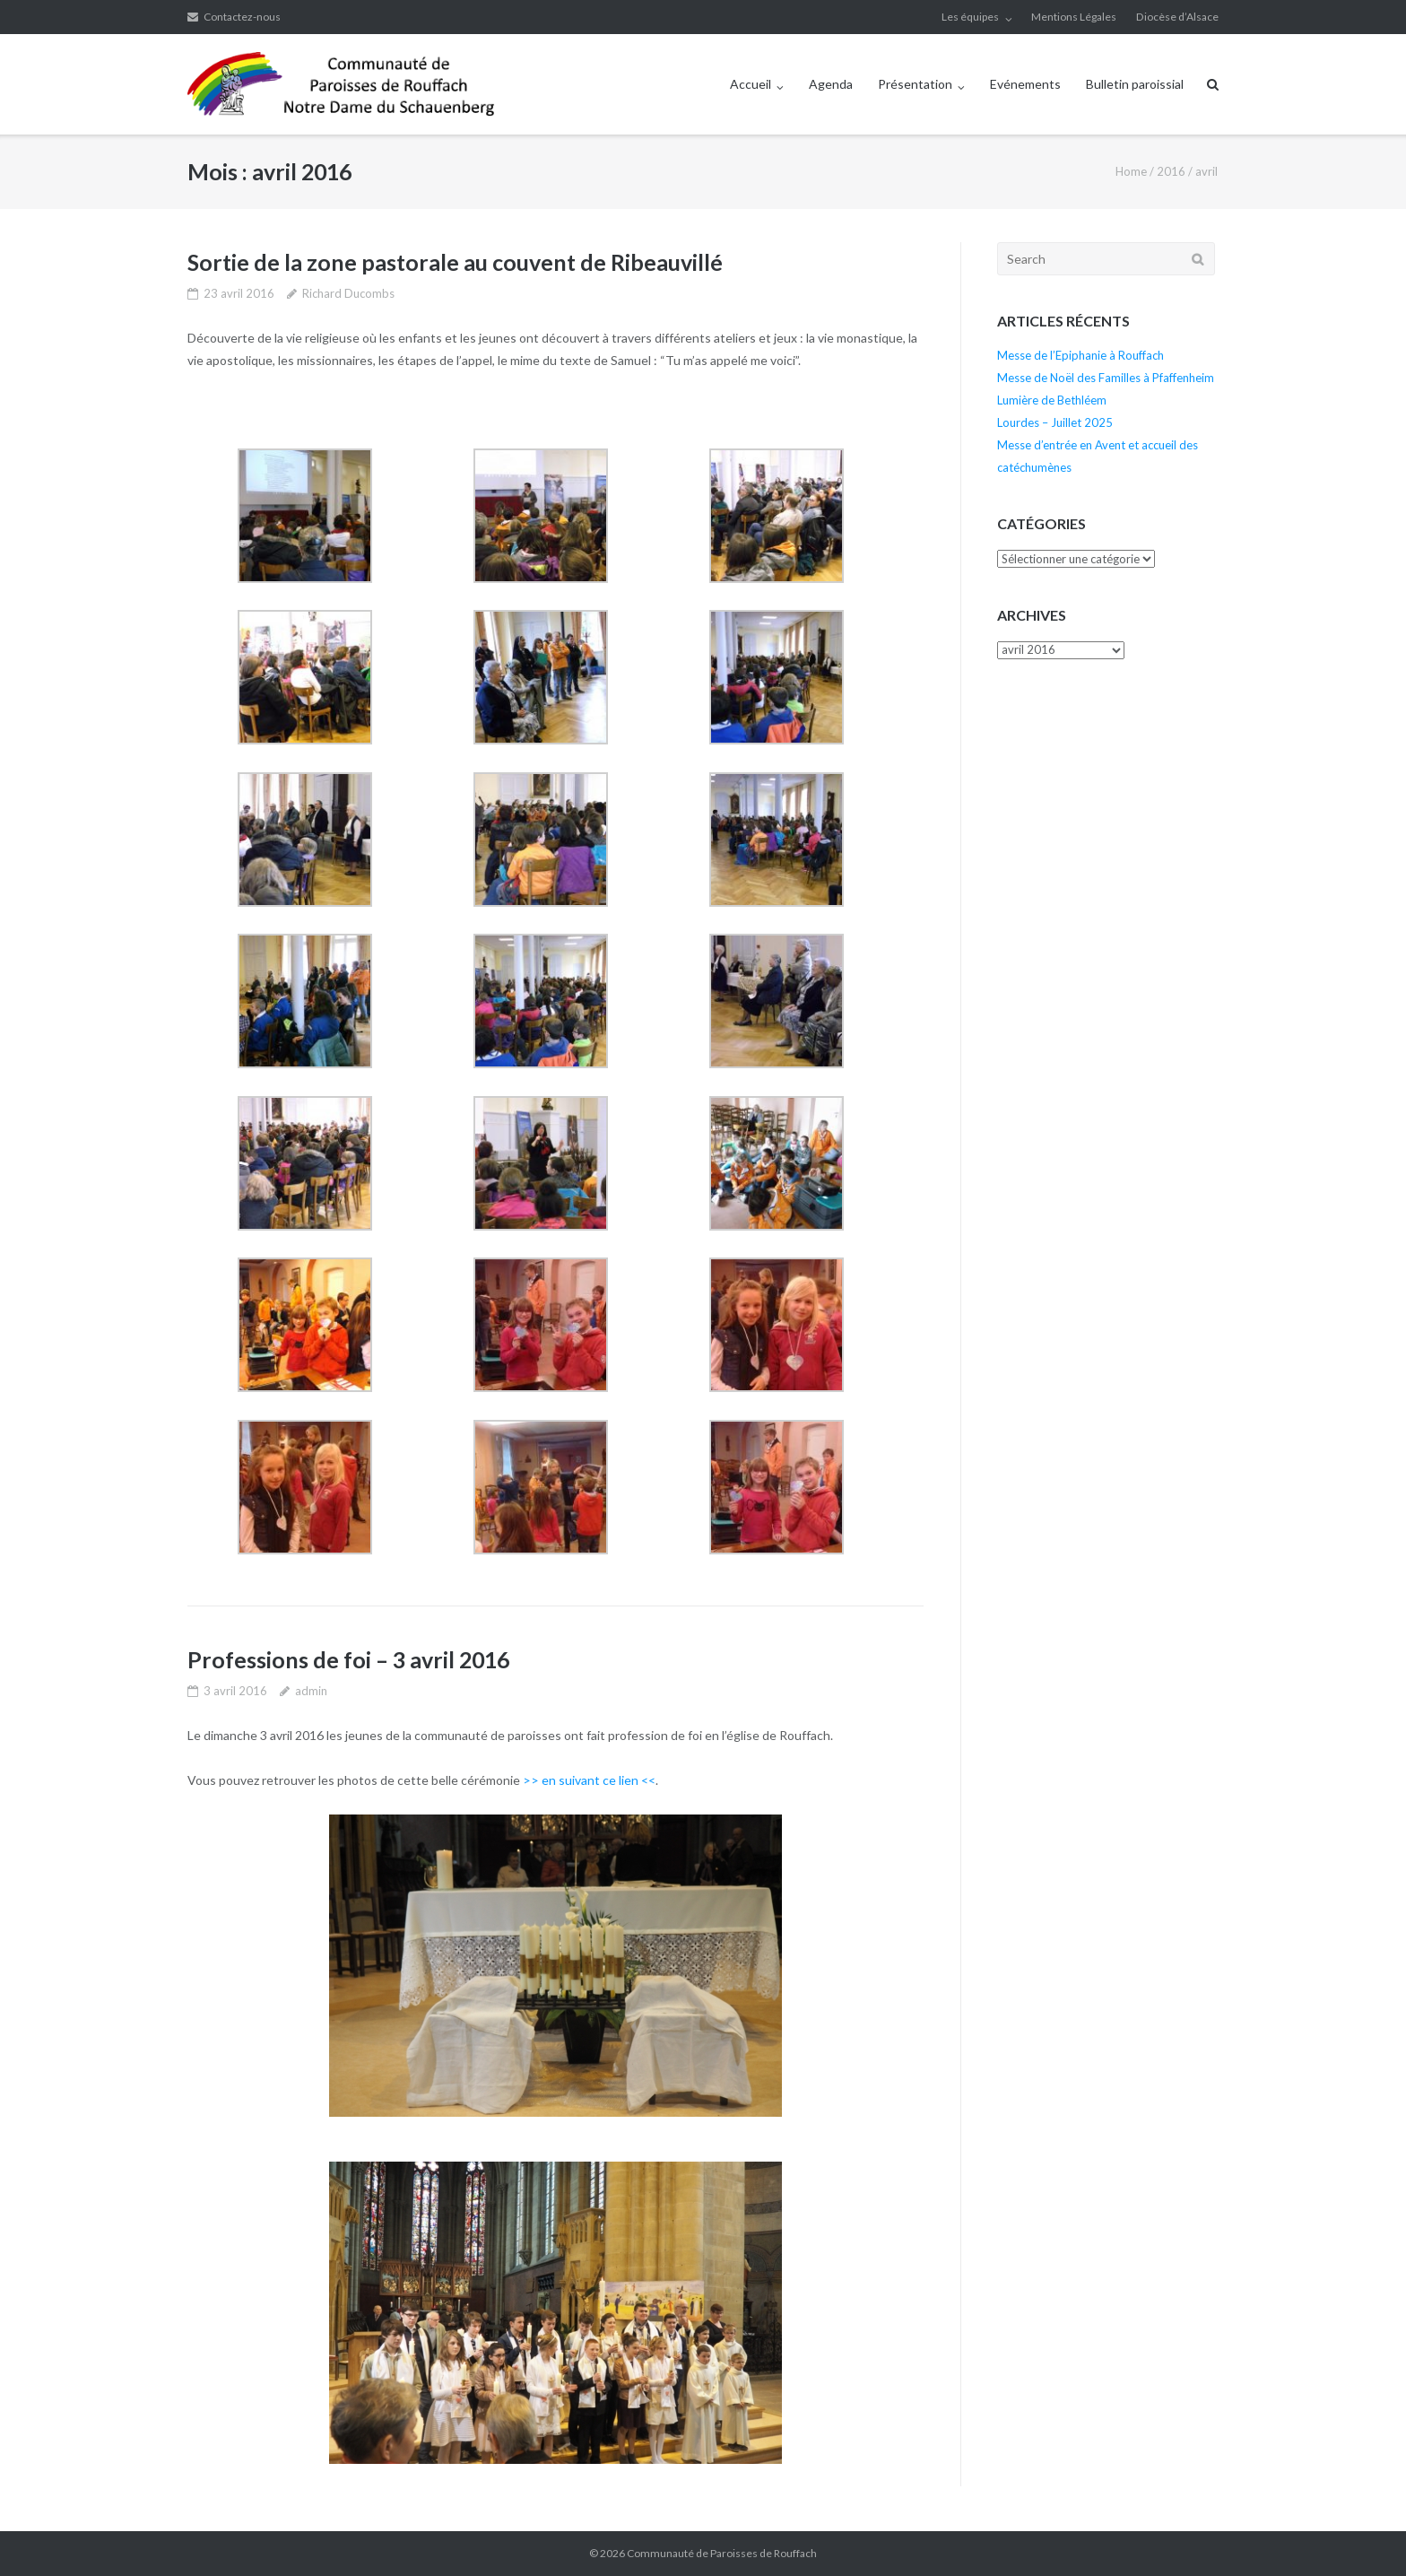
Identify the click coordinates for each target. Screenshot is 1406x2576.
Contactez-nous (242, 16)
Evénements (1025, 83)
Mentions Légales (1073, 16)
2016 (1171, 171)
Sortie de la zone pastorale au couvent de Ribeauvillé (455, 261)
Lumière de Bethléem (1052, 400)
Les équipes (970, 16)
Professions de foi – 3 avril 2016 (348, 1659)
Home (1131, 171)
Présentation (915, 83)
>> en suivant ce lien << (589, 1780)
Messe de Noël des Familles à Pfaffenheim (1105, 377)
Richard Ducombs (348, 293)
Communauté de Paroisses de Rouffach (722, 2553)
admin (311, 1691)
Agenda (831, 83)
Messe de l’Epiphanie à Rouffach (1080, 355)
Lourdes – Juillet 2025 (1055, 422)
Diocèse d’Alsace (1177, 16)
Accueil (750, 83)
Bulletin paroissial (1135, 83)
